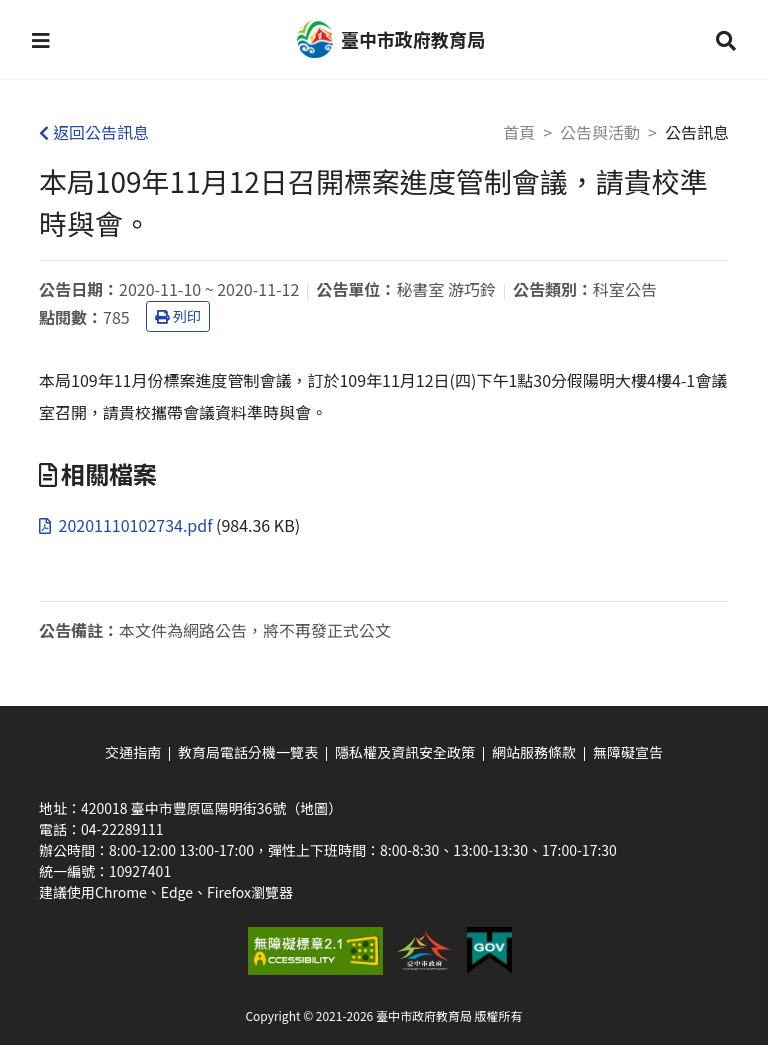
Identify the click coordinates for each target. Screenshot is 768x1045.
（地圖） (314, 808)
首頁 (519, 132)
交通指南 (133, 752)
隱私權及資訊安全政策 (405, 752)
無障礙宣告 (628, 752)
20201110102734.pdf (127, 525)
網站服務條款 (534, 752)
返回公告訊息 (94, 132)
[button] (41, 40)
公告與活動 (600, 132)
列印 (178, 316)
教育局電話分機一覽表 (248, 752)
